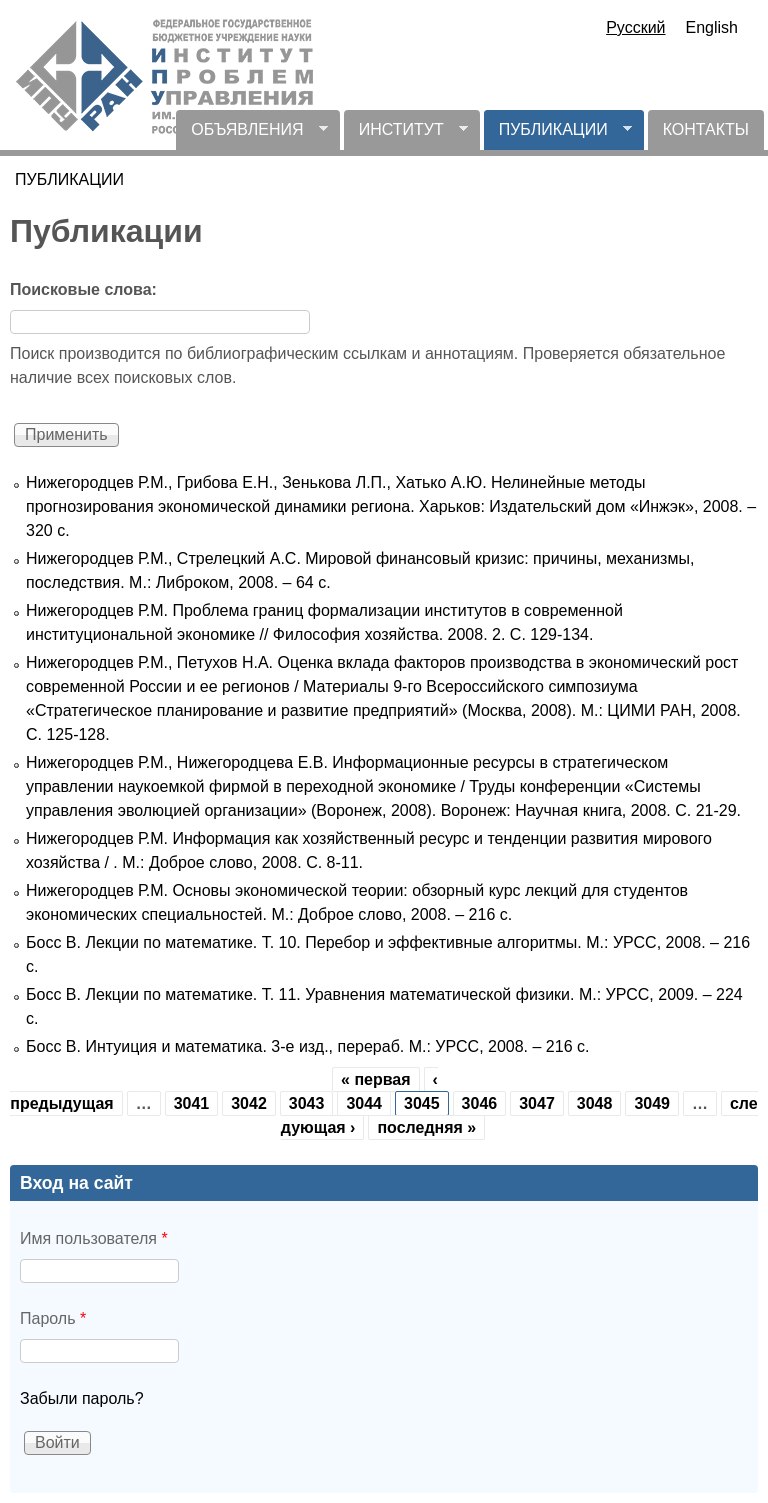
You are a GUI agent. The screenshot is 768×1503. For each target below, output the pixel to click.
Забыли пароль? (82, 1398)
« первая (376, 1079)
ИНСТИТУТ (406, 135)
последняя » (426, 1127)
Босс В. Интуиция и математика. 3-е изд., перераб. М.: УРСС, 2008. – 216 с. (307, 1046)
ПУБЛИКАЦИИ (558, 135)
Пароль (53, 1318)
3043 (307, 1103)
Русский (635, 27)
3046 (480, 1103)
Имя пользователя (94, 1238)
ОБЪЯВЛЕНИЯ (251, 135)
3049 (652, 1103)
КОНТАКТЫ (706, 129)
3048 (595, 1103)
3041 (192, 1103)
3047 (537, 1103)
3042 (249, 1103)
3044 (364, 1103)
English (712, 27)
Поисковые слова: (83, 289)
